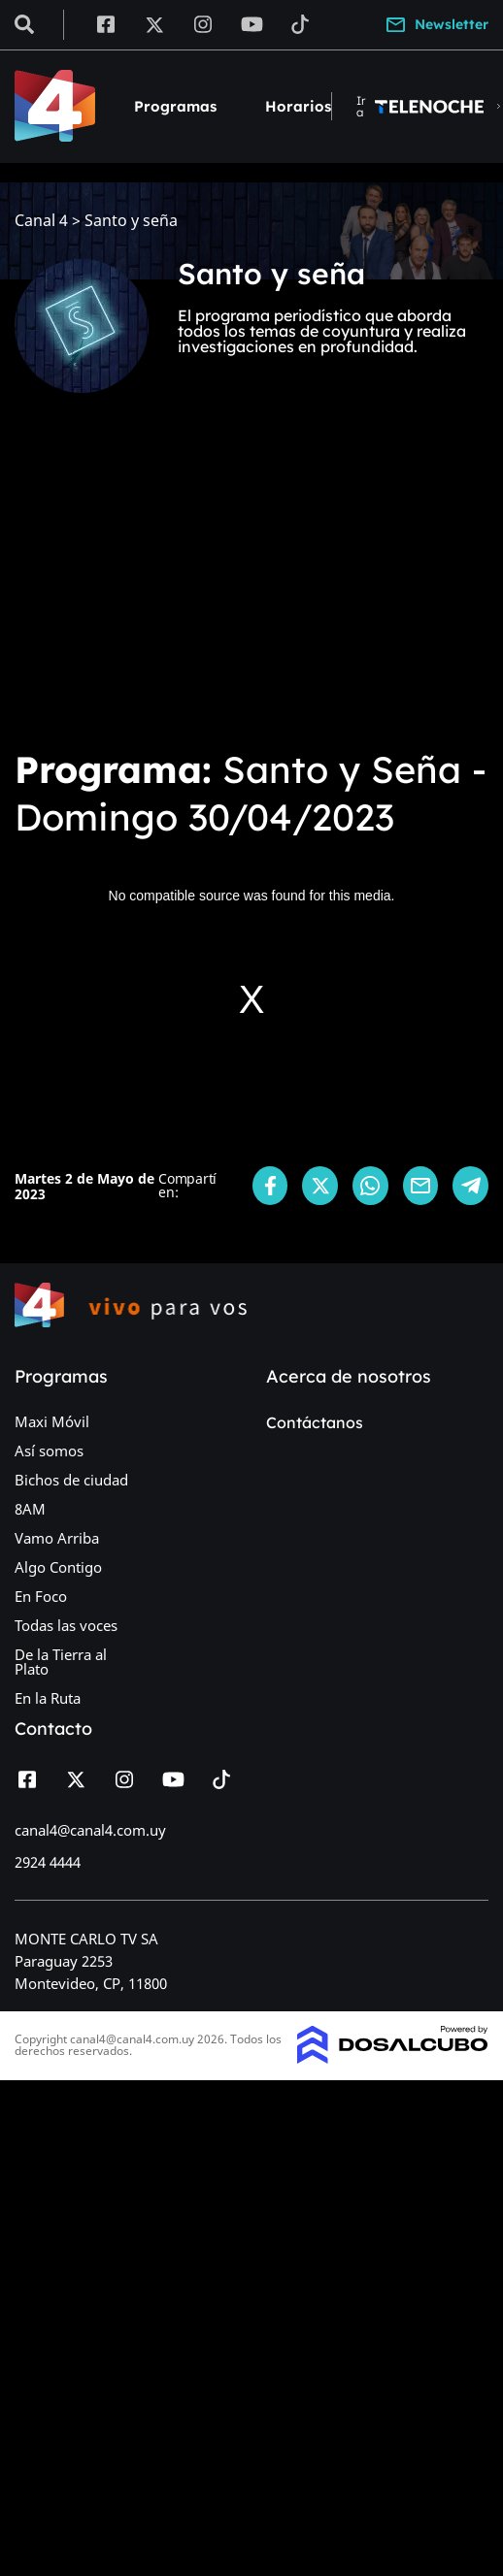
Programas (175, 106)
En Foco (41, 1596)
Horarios (298, 106)
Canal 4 (41, 221)
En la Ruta (48, 1698)
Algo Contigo (58, 1567)
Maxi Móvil (52, 1421)
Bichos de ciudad (71, 1479)
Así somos (49, 1450)
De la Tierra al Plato (61, 1662)
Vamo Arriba (57, 1538)
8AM (30, 1508)
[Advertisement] (190, 584)
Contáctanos (314, 1422)
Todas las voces (66, 1625)
